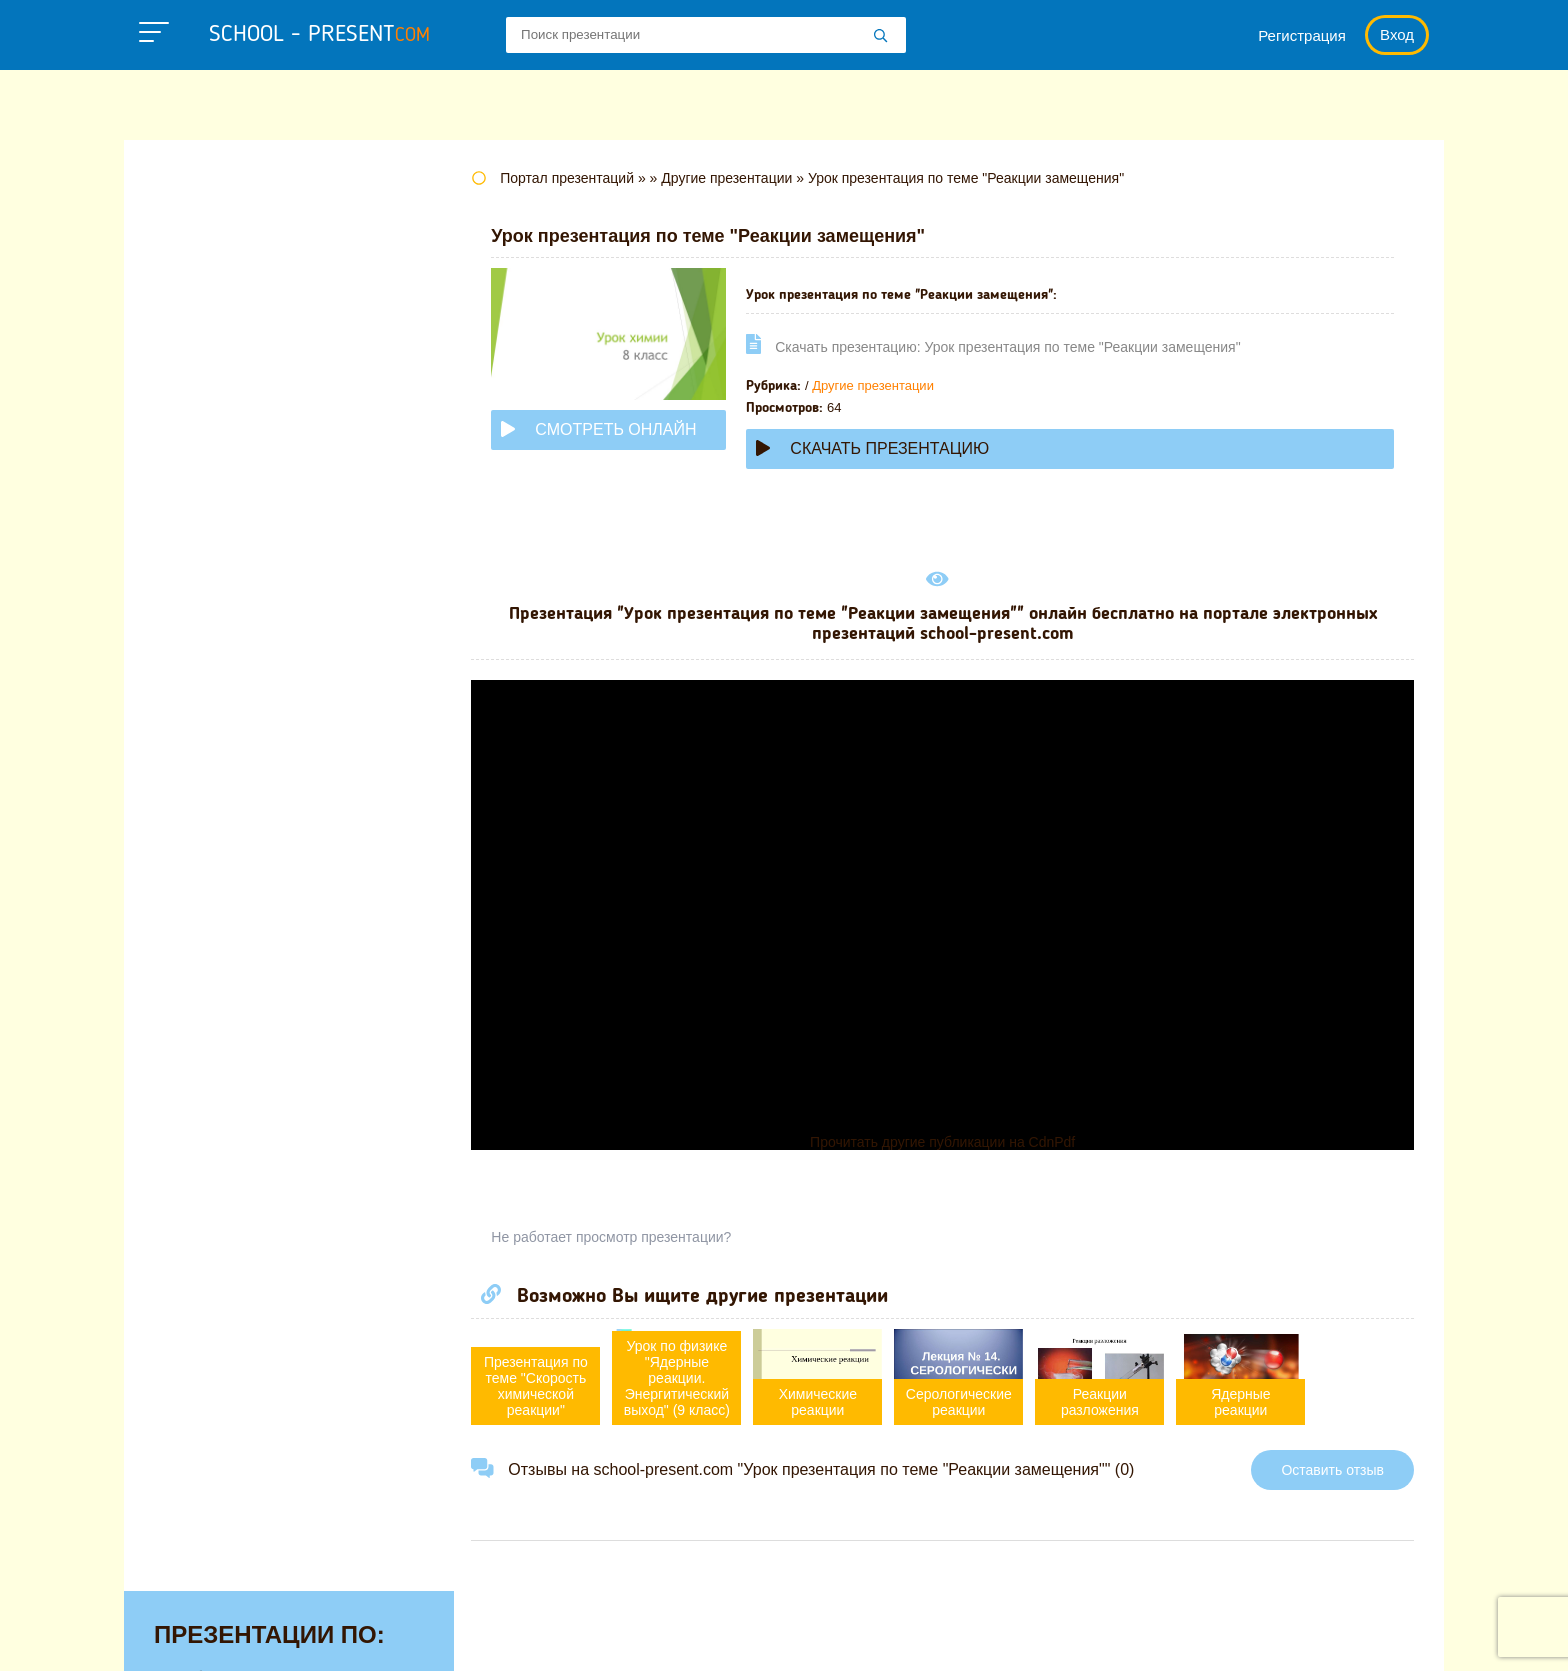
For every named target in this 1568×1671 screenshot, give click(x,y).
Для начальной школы (247, 445)
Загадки (1186, 1635)
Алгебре (188, 228)
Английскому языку (234, 259)
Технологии (202, 848)
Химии (181, 972)
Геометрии (198, 383)
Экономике (200, 1034)
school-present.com (247, 1624)
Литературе (202, 538)
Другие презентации (886, 385)
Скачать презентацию (885, 448)
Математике (204, 569)
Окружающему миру (238, 755)
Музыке (185, 631)
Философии (203, 941)
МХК (173, 662)
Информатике (212, 476)
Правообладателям (1050, 1635)
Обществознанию (227, 724)
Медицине (197, 600)
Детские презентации (242, 414)
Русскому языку (219, 817)
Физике (184, 879)
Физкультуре (206, 910)
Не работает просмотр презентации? (624, 1237)
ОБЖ (175, 693)
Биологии (193, 321)
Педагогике (201, 786)
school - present (319, 35)
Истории (189, 507)
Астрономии (205, 290)
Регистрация (1302, 35)
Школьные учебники (1324, 1635)
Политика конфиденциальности (825, 1635)
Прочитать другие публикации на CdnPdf (948, 1142)
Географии (199, 352)
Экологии (193, 1003)
